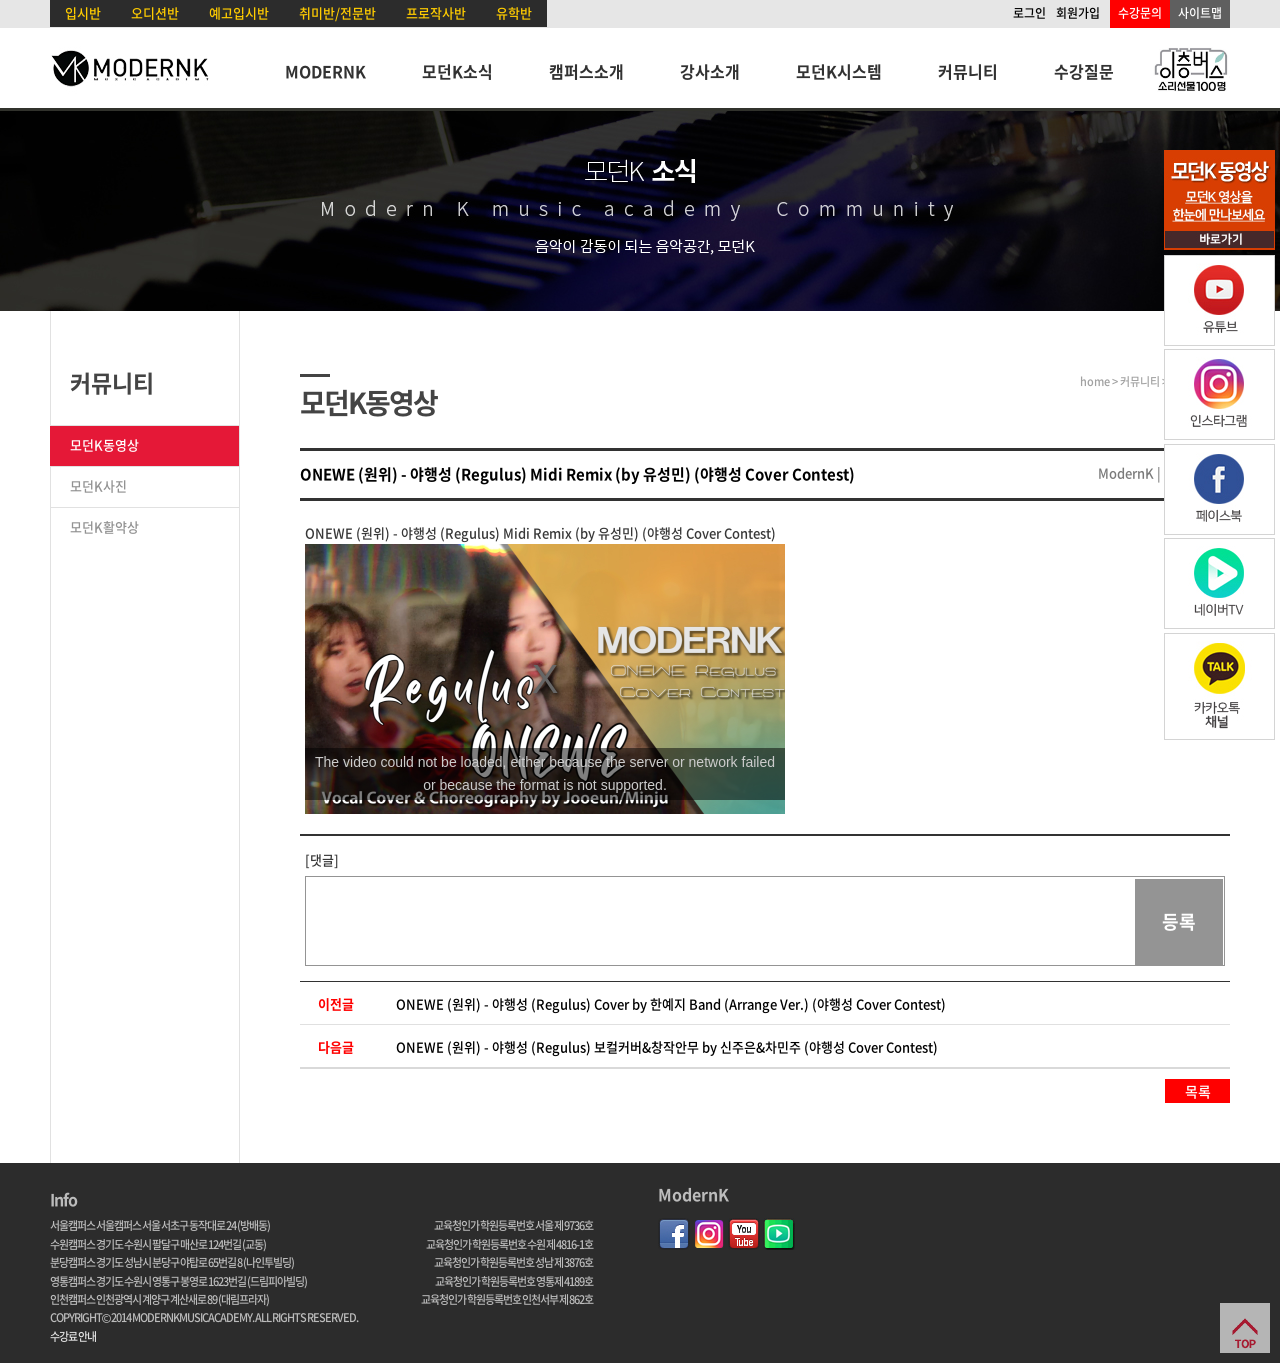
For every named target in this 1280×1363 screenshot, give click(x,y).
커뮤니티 (968, 71)
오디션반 (155, 12)
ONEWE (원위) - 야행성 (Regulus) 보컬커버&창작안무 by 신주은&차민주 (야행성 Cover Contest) (667, 1046)
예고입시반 (239, 12)
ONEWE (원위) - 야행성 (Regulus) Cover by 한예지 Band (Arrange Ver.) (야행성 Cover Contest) (671, 1003)
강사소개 (710, 71)
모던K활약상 (104, 526)
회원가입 (1078, 13)
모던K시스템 (839, 71)
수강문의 (1140, 13)
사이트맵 (1200, 13)
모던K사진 (98, 485)
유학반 (514, 12)
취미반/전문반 (337, 12)
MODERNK (325, 71)
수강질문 (1084, 71)
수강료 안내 (73, 1336)
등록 (1179, 921)
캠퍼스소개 (586, 71)
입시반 (83, 12)
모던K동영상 (104, 444)
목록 (1198, 1091)
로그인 (1029, 13)
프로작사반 (436, 12)
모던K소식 (457, 71)
